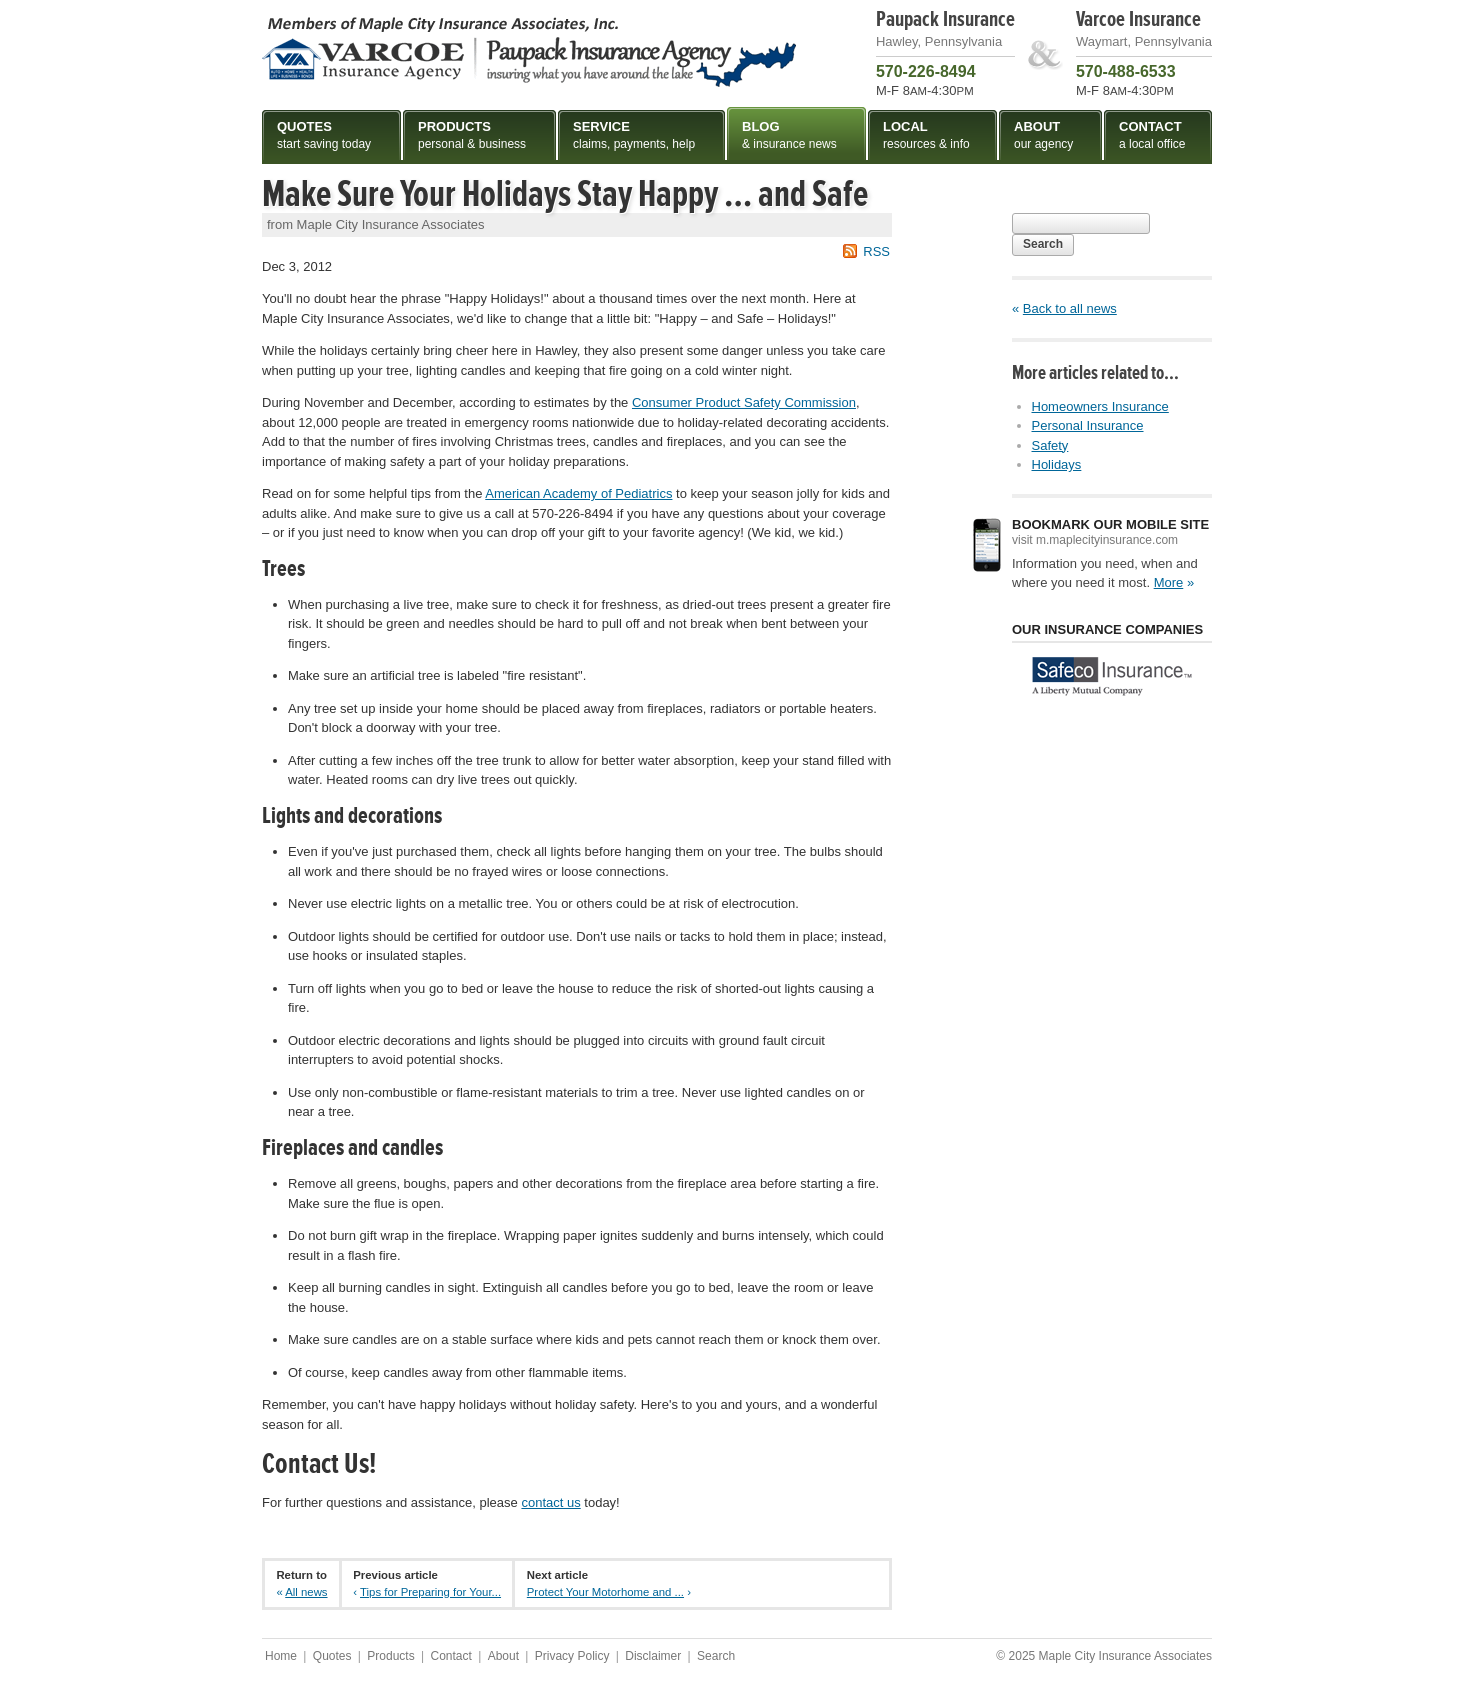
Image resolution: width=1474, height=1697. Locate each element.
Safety (1050, 445)
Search (1043, 244)
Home (281, 1656)
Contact (450, 1656)
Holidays (1057, 464)
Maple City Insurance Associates (529, 51)
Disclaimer (653, 1656)
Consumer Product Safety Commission (744, 402)
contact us (550, 1502)
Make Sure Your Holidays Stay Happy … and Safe (565, 194)
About (503, 1656)
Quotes (332, 1656)
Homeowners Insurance (1100, 406)
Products (390, 1656)
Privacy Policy (572, 1656)
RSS (876, 251)
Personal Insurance (1088, 425)
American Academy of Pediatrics (578, 493)
